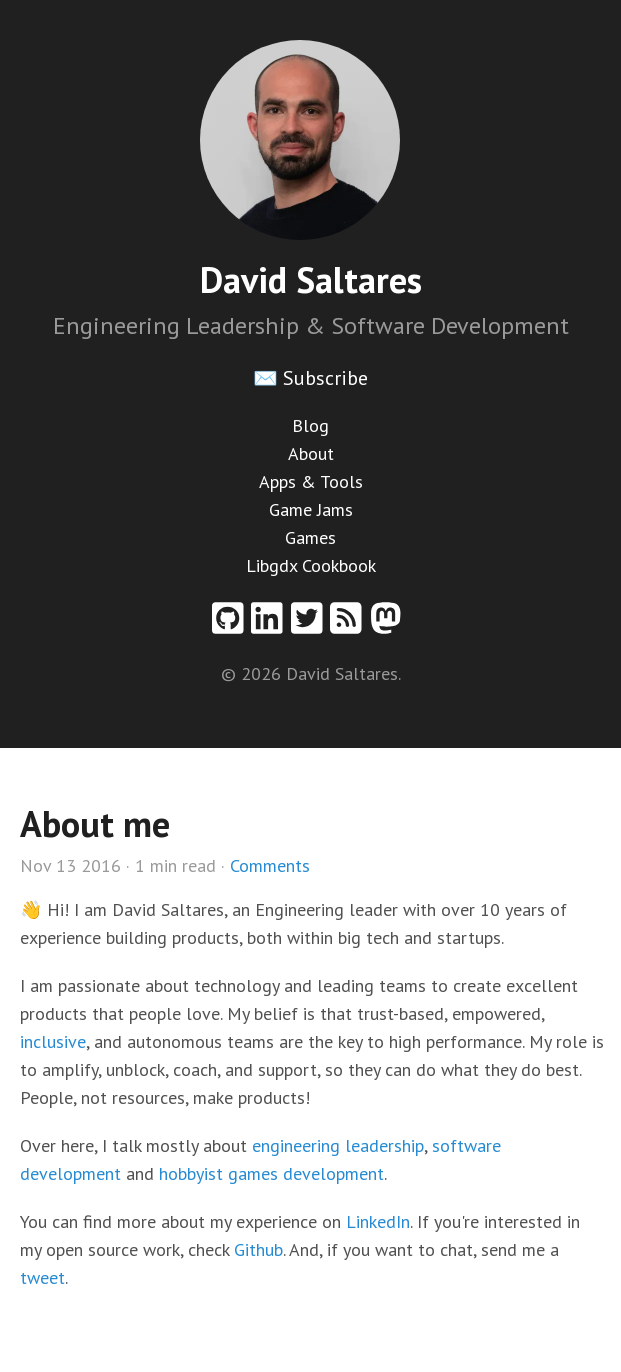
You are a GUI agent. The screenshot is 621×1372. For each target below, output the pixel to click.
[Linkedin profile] (271, 625)
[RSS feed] (350, 625)
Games (310, 537)
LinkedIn (378, 1221)
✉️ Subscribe (310, 378)
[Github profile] (232, 625)
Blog (310, 425)
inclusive (53, 1041)
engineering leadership (338, 1145)
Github (258, 1249)
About (311, 453)
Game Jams (311, 509)
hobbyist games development (271, 1173)
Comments (270, 865)
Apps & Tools (311, 481)
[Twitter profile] (311, 625)
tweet (42, 1277)
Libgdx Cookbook (311, 565)
